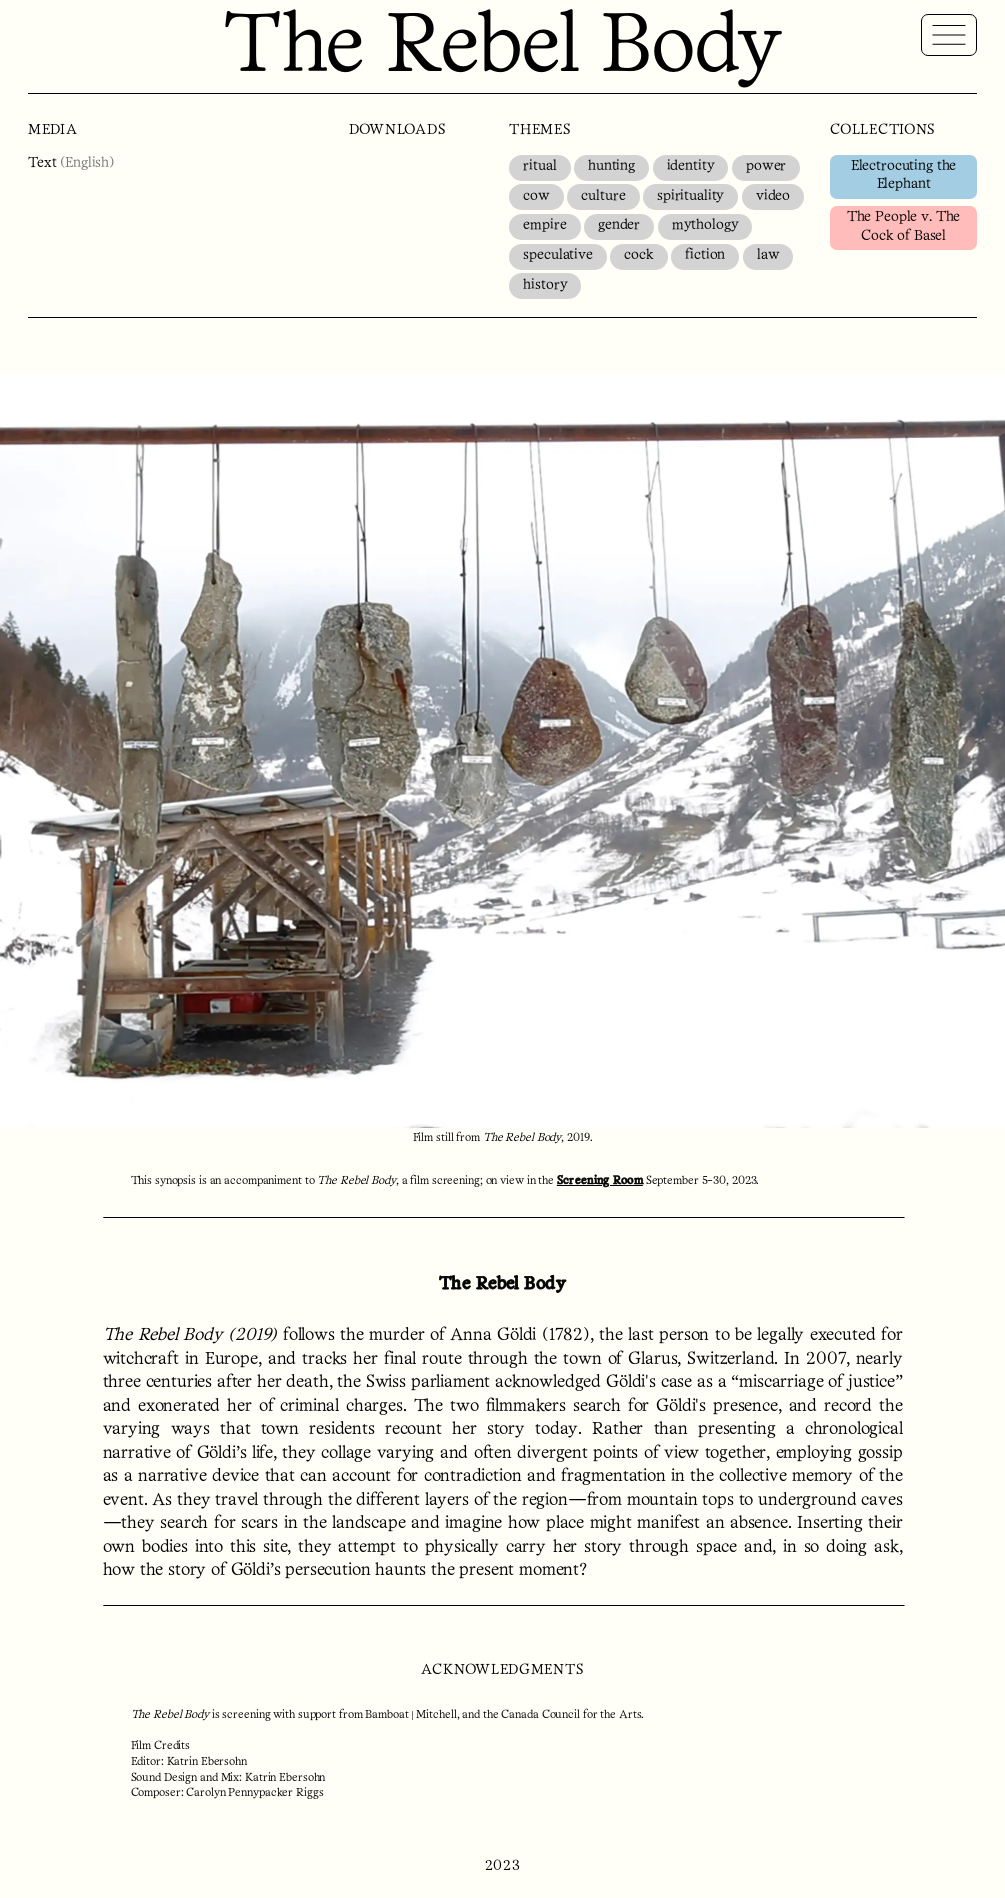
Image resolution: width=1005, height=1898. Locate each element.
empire (544, 225)
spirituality (690, 196)
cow (536, 196)
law (768, 255)
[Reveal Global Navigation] (949, 35)
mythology (705, 225)
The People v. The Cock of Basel (904, 226)
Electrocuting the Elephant (904, 175)
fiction (705, 255)
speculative (557, 255)
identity (691, 166)
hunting (611, 166)
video (773, 196)
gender (619, 225)
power (766, 166)
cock (638, 255)
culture (603, 196)
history (545, 285)
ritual (539, 166)
